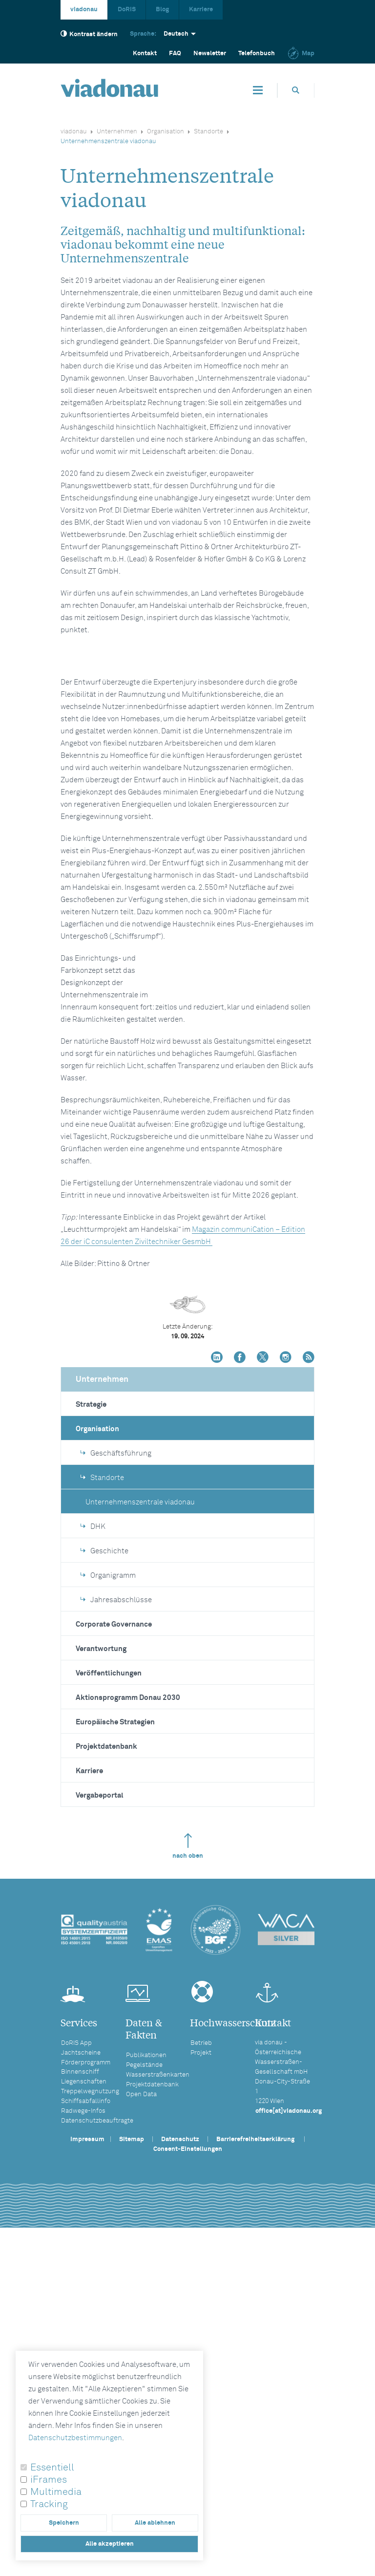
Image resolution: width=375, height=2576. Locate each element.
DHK (93, 1851)
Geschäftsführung (116, 1778)
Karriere (201, 9)
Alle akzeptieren (109, 2544)
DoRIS (127, 9)
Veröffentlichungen (109, 1998)
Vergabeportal (100, 2120)
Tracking (49, 2504)
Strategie (91, 1729)
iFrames (48, 2480)
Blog (162, 9)
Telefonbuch (256, 53)
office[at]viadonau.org (288, 2436)
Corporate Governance (114, 1949)
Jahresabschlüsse (116, 1925)
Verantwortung (101, 1973)
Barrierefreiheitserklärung (255, 2464)
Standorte (208, 132)
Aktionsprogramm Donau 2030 (128, 2022)
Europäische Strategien (115, 2047)
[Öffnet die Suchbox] (295, 90)
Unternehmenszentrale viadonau (140, 1827)
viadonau (84, 9)
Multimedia (56, 2492)
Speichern (64, 2523)
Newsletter (209, 53)
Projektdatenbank (106, 2071)
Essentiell (52, 2467)
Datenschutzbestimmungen (75, 2438)
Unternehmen (117, 132)
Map (300, 53)
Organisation (165, 132)
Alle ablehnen (155, 2523)
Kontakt (145, 53)
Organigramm (108, 1900)
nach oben (187, 2171)
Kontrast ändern (89, 34)
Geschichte (104, 1876)
